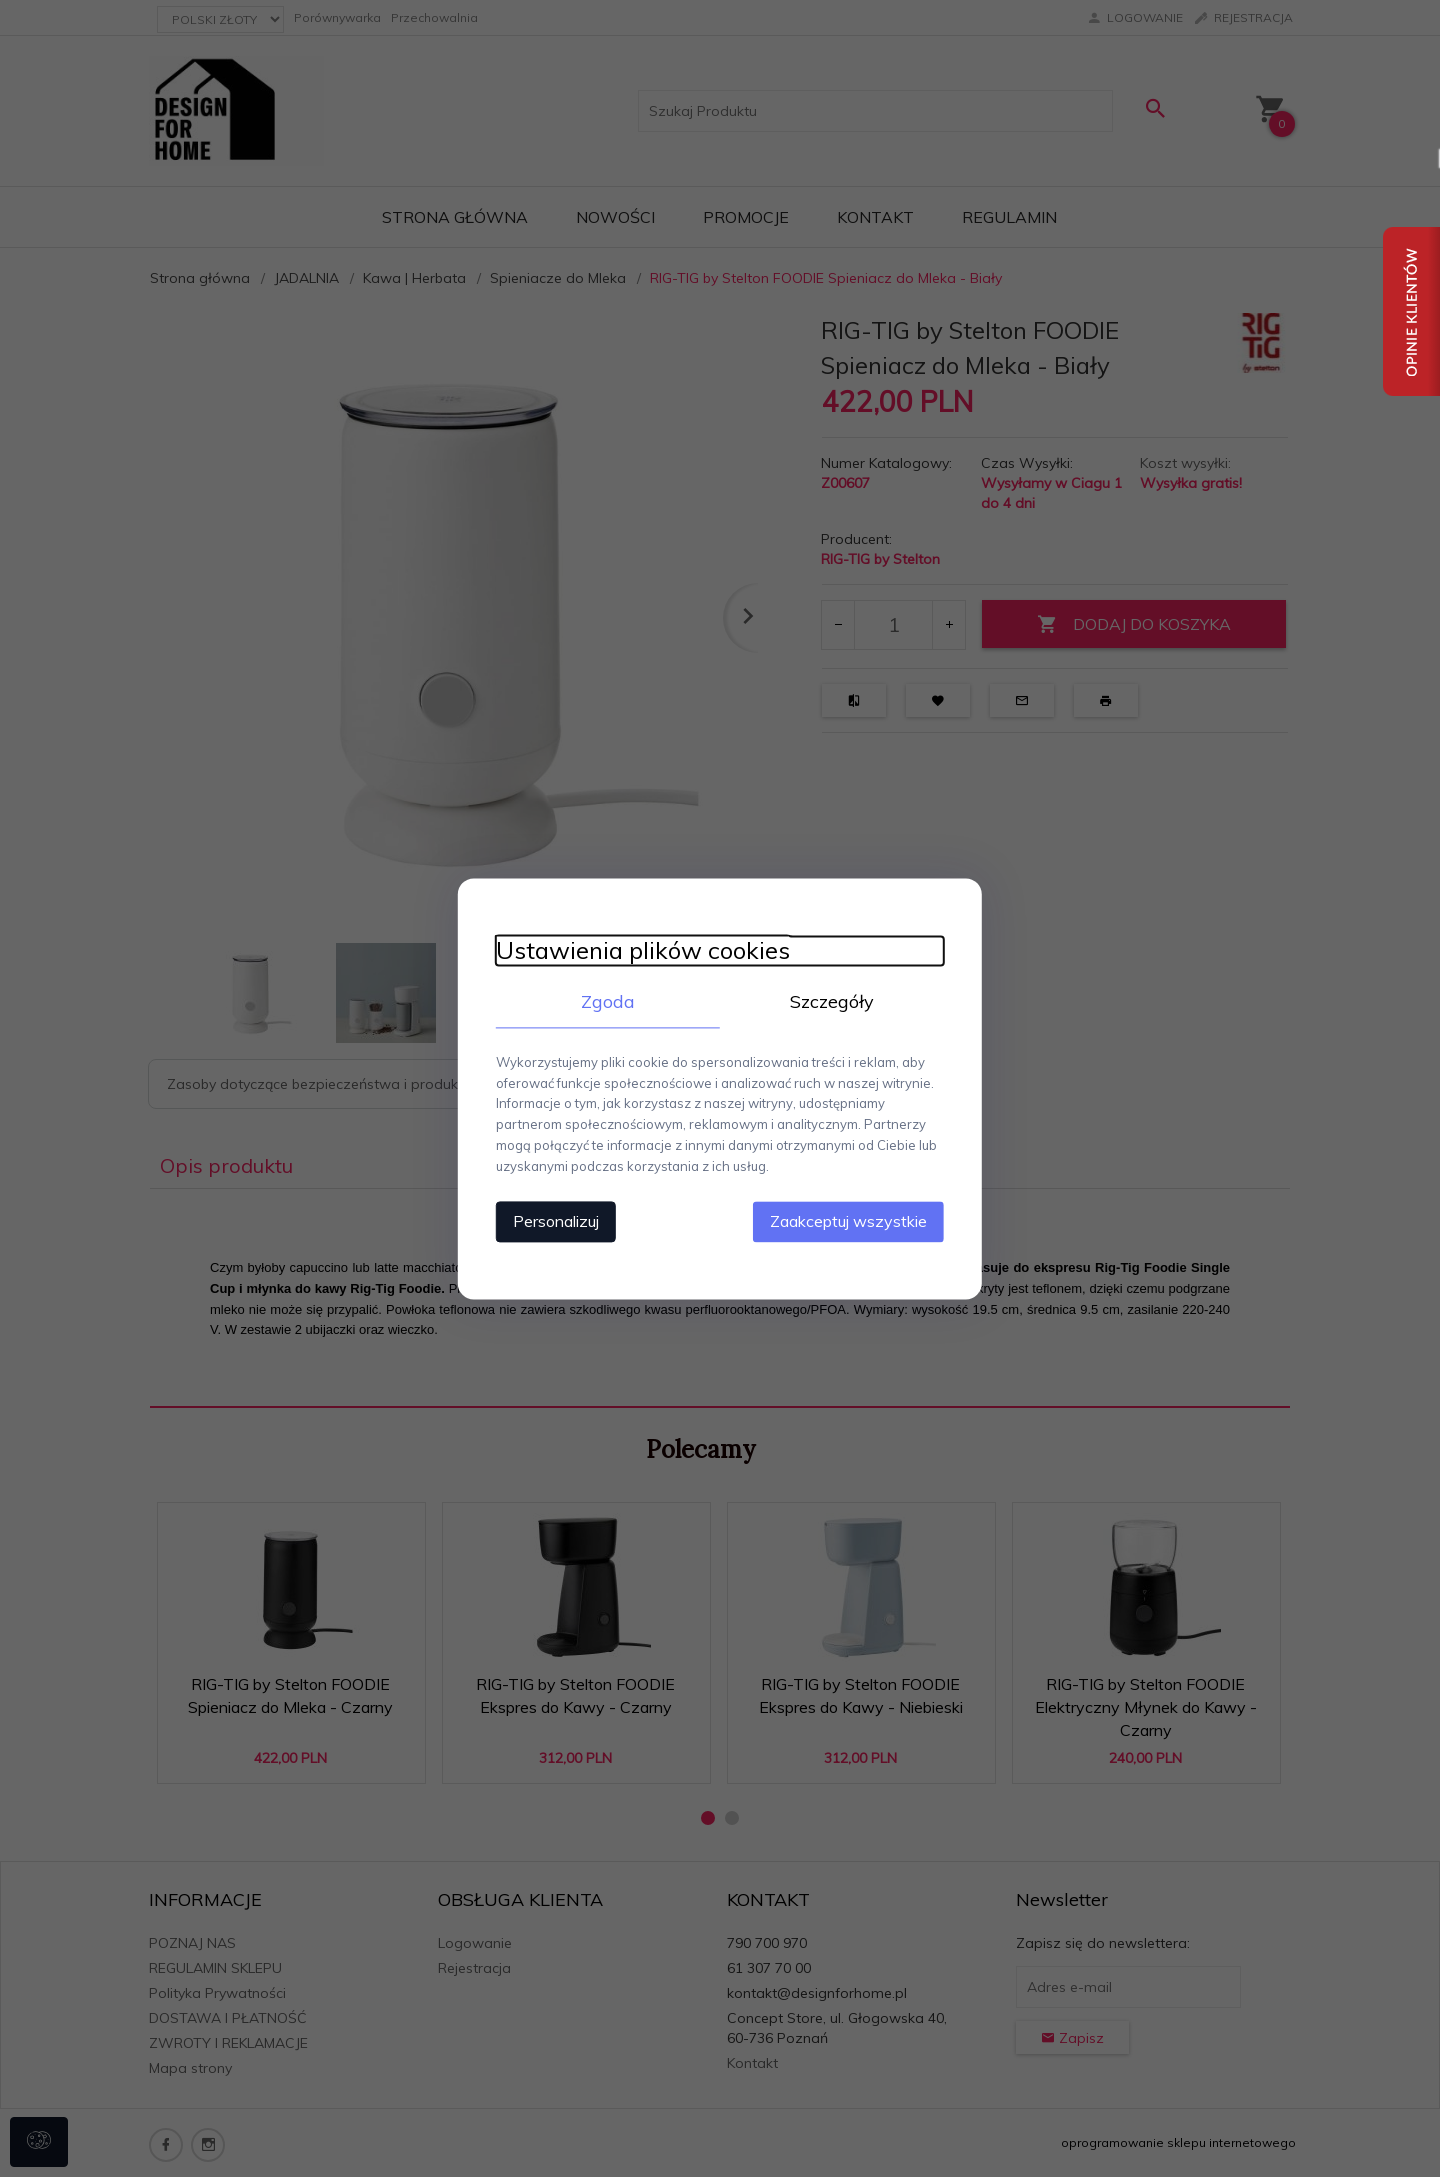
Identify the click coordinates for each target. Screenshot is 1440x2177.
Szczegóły (835, 1001)
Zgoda (605, 1001)
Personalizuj (550, 1220)
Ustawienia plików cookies (637, 950)
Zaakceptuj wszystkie (854, 1220)
